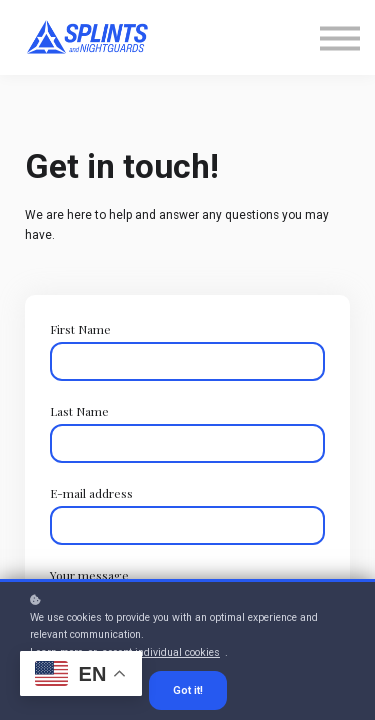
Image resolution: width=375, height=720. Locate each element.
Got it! (188, 690)
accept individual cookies (161, 652)
